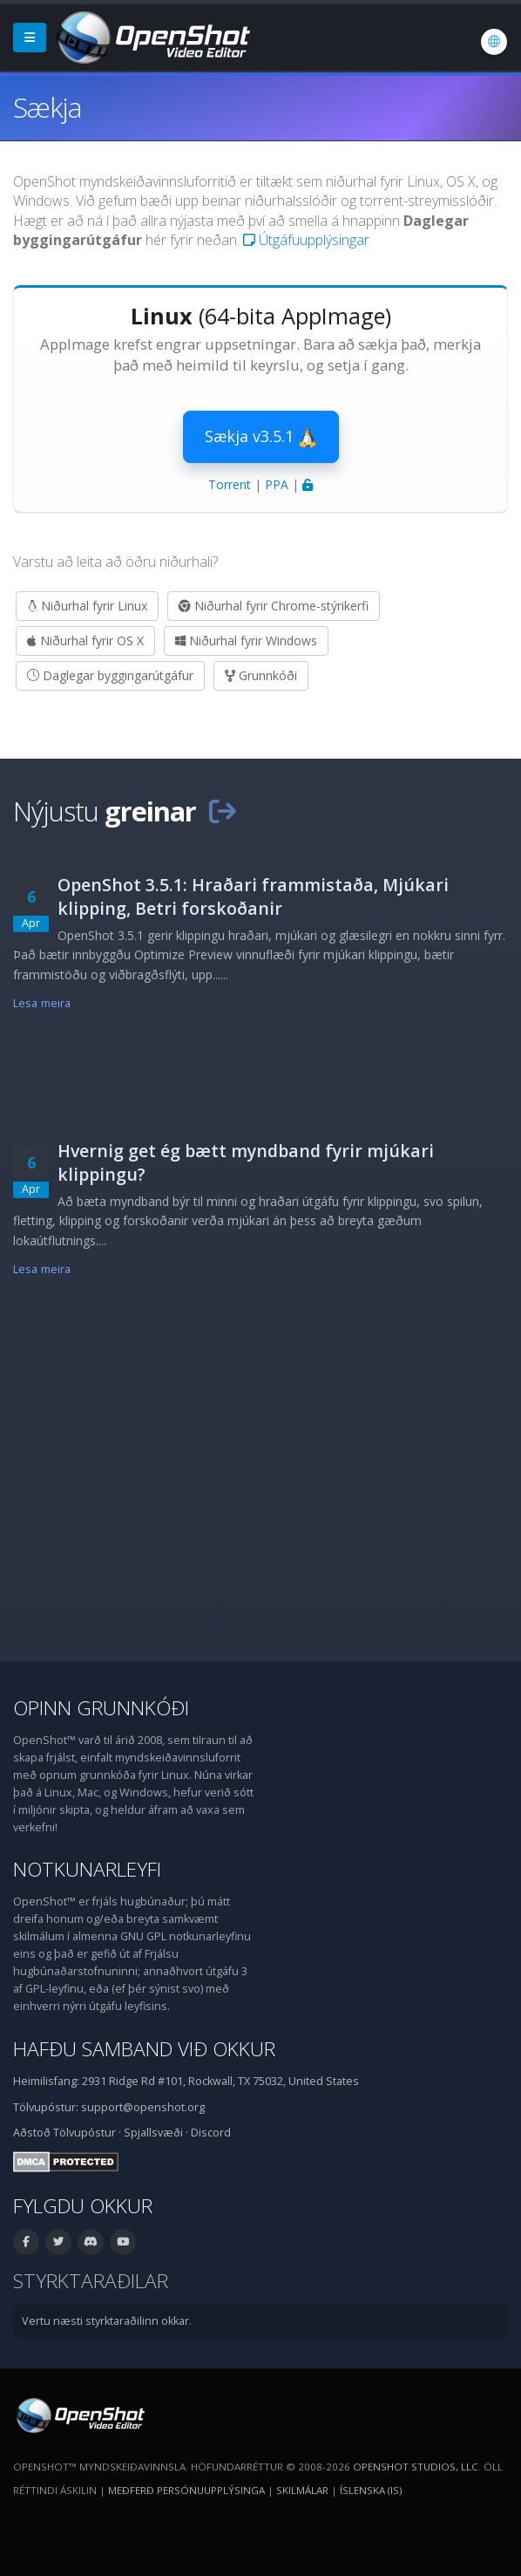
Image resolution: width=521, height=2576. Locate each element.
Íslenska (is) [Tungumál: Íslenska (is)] (371, 2490)
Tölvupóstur (84, 2132)
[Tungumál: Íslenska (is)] (494, 42)
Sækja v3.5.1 (261, 437)
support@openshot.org (143, 2107)
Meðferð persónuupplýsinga (186, 2490)
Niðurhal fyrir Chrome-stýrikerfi (274, 605)
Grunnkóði (261, 675)
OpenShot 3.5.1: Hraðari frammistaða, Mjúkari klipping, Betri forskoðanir (253, 896)
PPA (276, 484)
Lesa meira (42, 1003)
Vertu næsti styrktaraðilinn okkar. (107, 2321)
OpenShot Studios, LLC (415, 2466)
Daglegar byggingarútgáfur (110, 675)
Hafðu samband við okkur (144, 2048)
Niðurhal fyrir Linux (87, 605)
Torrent (229, 484)
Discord (211, 2132)
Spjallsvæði (153, 2132)
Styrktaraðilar (90, 2280)
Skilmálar (302, 2490)
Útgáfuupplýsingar (306, 239)
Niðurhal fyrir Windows (246, 640)
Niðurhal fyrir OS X (85, 640)
